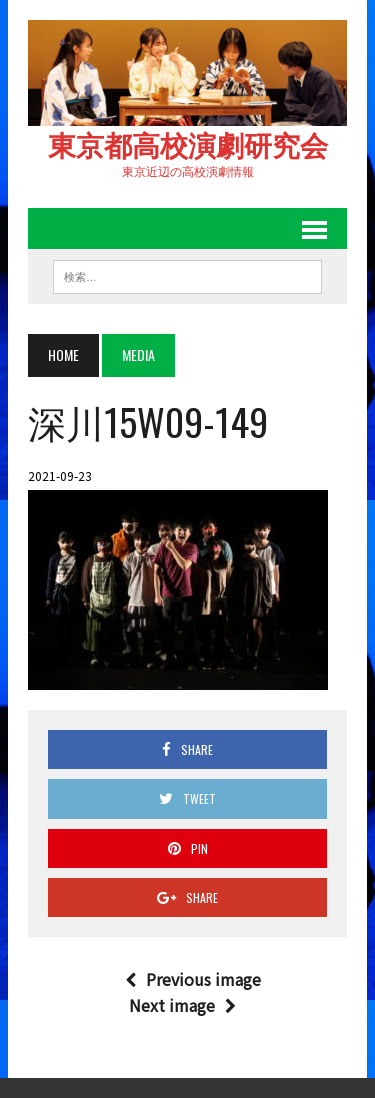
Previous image (193, 979)
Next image (182, 1005)
